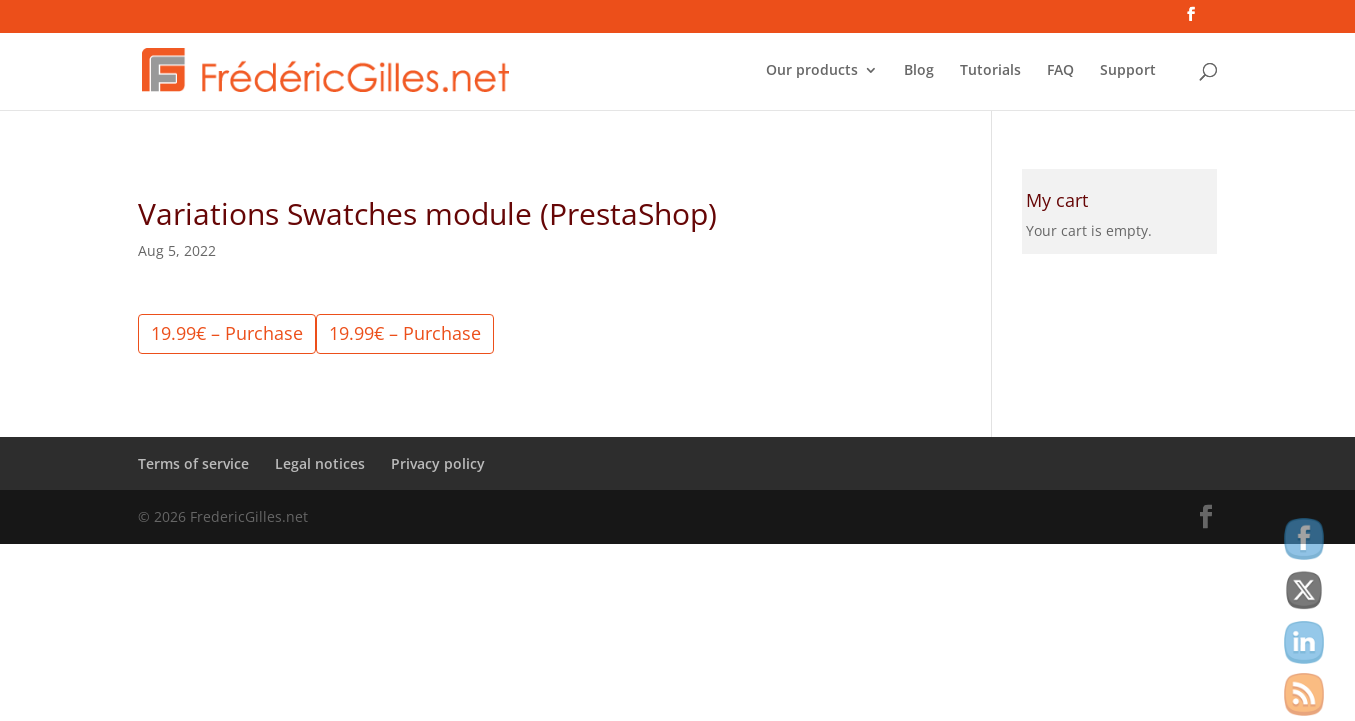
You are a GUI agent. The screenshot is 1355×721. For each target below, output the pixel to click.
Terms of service (193, 463)
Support (1128, 71)
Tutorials (990, 71)
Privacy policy (438, 463)
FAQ (1060, 71)
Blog (919, 71)
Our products (812, 71)
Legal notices (320, 463)
